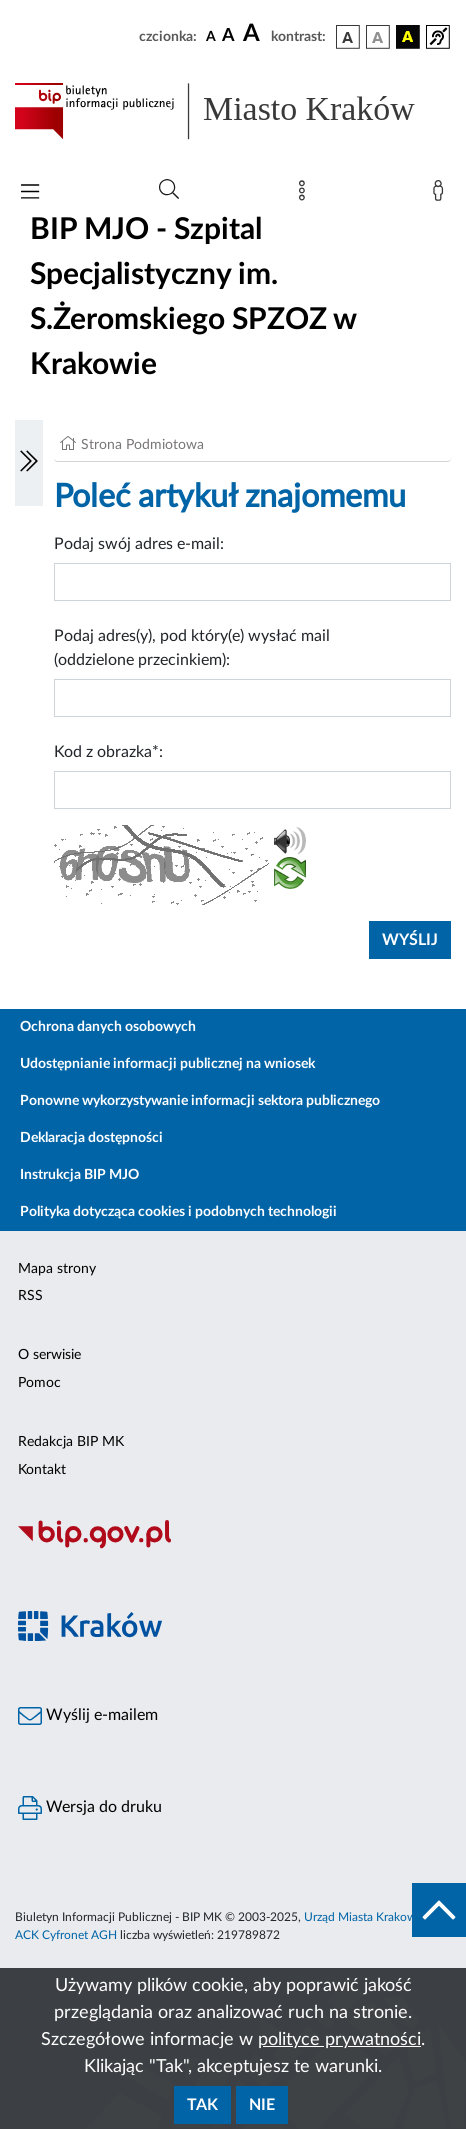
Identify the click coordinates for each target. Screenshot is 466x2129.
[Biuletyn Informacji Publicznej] (233, 1546)
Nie (262, 2105)
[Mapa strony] (306, 195)
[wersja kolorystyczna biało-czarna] (378, 37)
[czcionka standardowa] (211, 36)
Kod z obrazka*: (108, 752)
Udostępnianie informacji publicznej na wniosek (167, 1064)
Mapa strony (57, 1269)
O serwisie (49, 1355)
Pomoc (39, 1383)
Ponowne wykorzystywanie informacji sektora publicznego (200, 1101)
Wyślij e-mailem (88, 1716)
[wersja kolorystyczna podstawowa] (348, 37)
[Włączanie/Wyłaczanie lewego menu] (29, 463)
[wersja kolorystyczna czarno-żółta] (408, 37)
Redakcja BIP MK (71, 1442)
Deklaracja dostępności (91, 1138)
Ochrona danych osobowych (108, 1027)
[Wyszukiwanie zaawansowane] (169, 190)
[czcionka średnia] (228, 36)
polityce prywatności (339, 2040)
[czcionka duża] (254, 34)
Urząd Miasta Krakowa (363, 1917)
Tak (202, 2105)
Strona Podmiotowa (142, 445)
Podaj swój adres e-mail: (139, 544)
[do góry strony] (439, 1910)
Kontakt (42, 1470)
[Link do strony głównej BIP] (233, 111)
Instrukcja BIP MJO (79, 1175)
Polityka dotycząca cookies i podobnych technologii (178, 1212)
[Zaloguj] (442, 195)
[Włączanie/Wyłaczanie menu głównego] (30, 193)
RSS (30, 1296)
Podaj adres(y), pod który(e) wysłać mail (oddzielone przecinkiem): (192, 648)
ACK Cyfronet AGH (66, 1935)
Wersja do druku (90, 1808)
